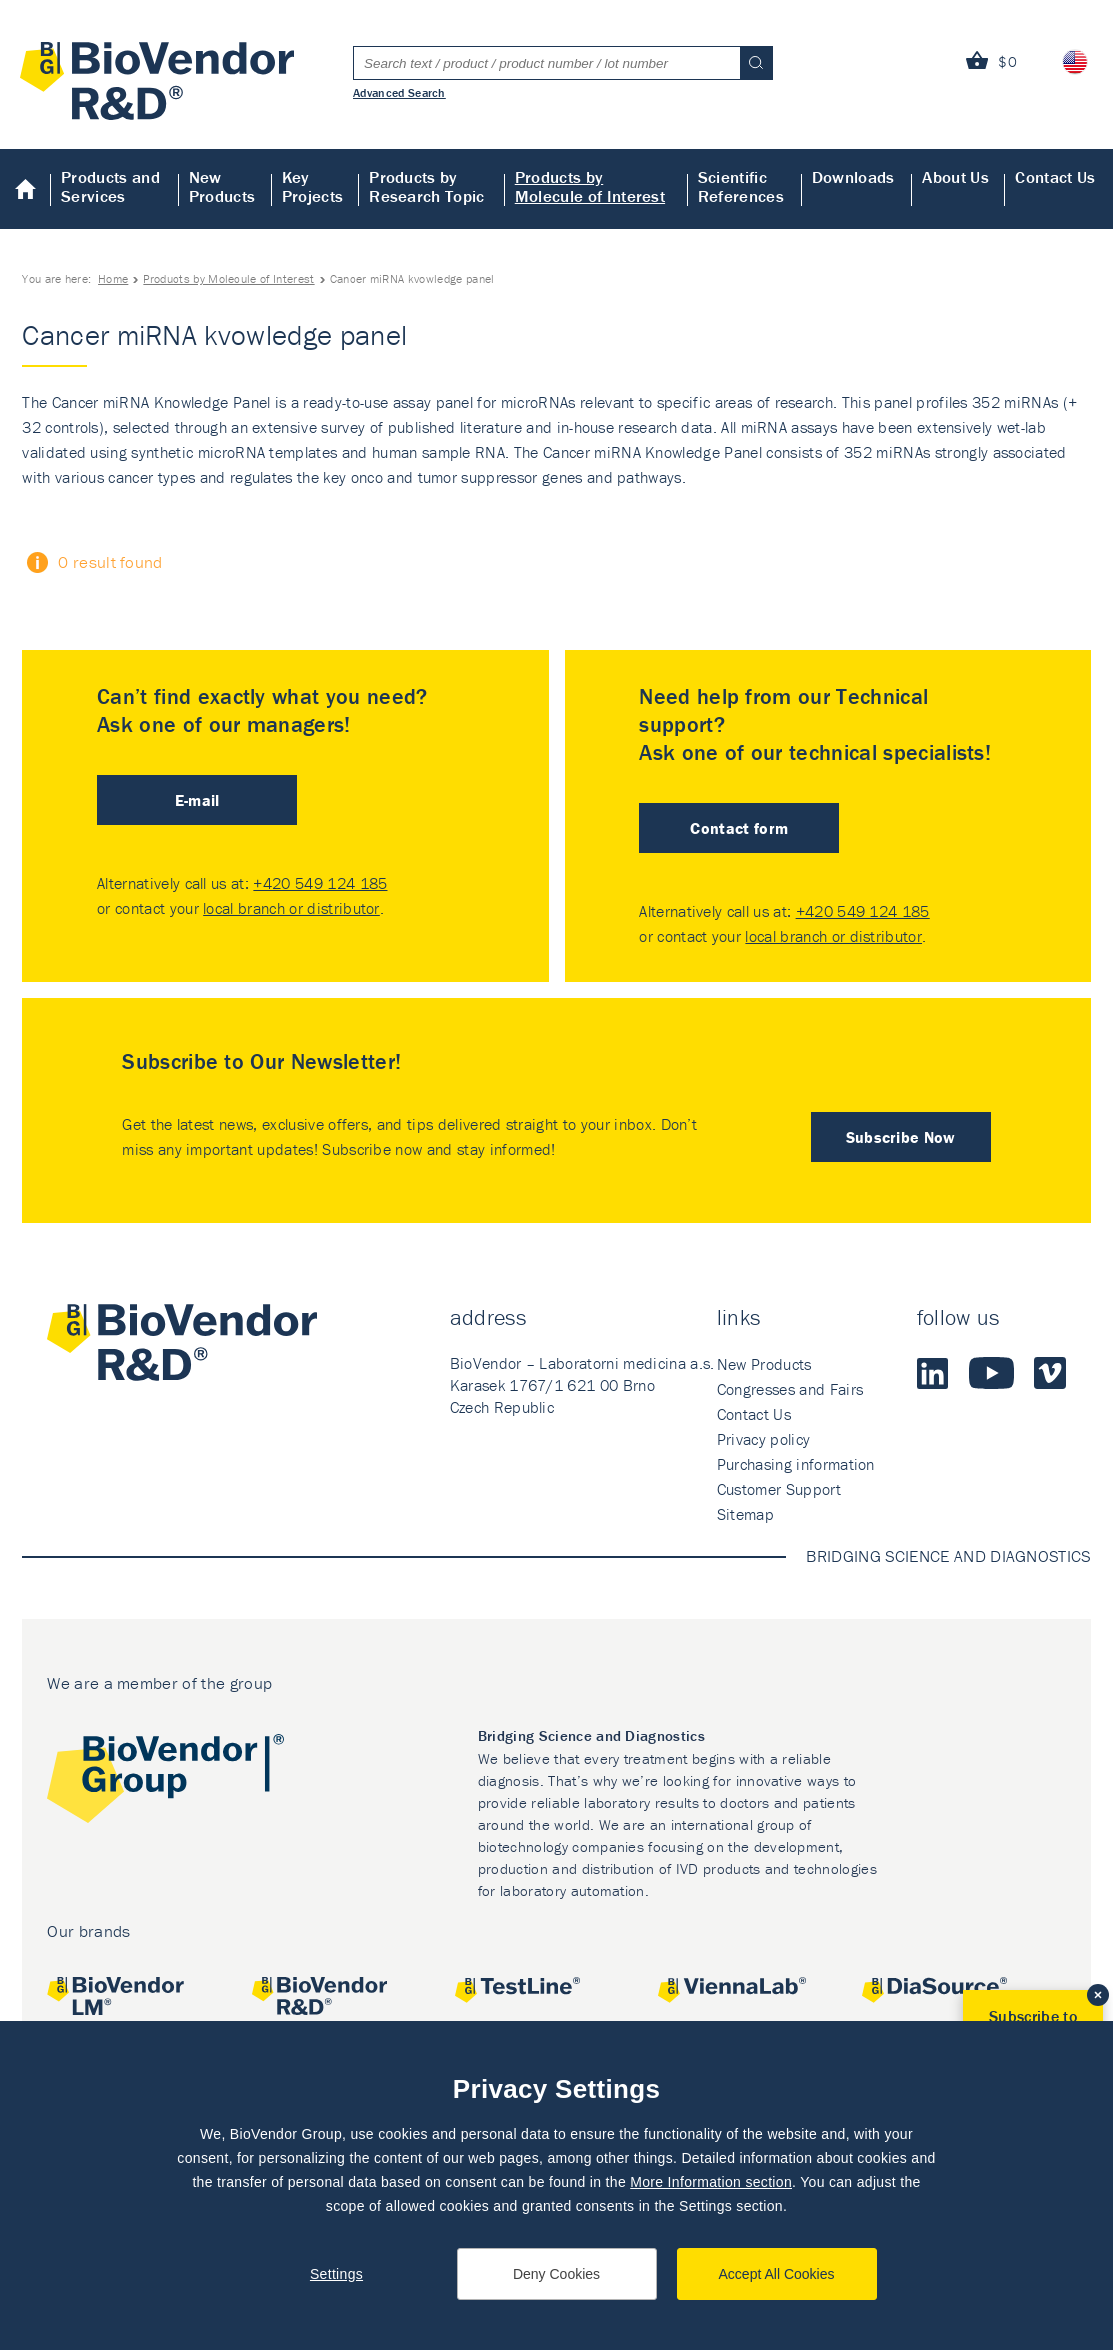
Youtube (991, 1373)
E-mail (197, 800)
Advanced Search (399, 92)
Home (25, 189)
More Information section (711, 2182)
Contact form (739, 828)
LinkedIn (933, 1373)
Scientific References (741, 186)
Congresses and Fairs (790, 1389)
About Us (955, 177)
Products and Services (110, 186)
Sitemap (745, 1514)
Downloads (853, 177)
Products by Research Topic (426, 186)
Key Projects (313, 186)
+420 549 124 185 (320, 883)
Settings (336, 2274)
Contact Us (1055, 177)
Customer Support (779, 1489)
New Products (222, 186)
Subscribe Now (901, 1137)
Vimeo (1050, 1373)
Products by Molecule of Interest (590, 186)
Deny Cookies (556, 2274)
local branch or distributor (291, 908)
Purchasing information (796, 1464)
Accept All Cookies (777, 2274)
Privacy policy (763, 1439)
